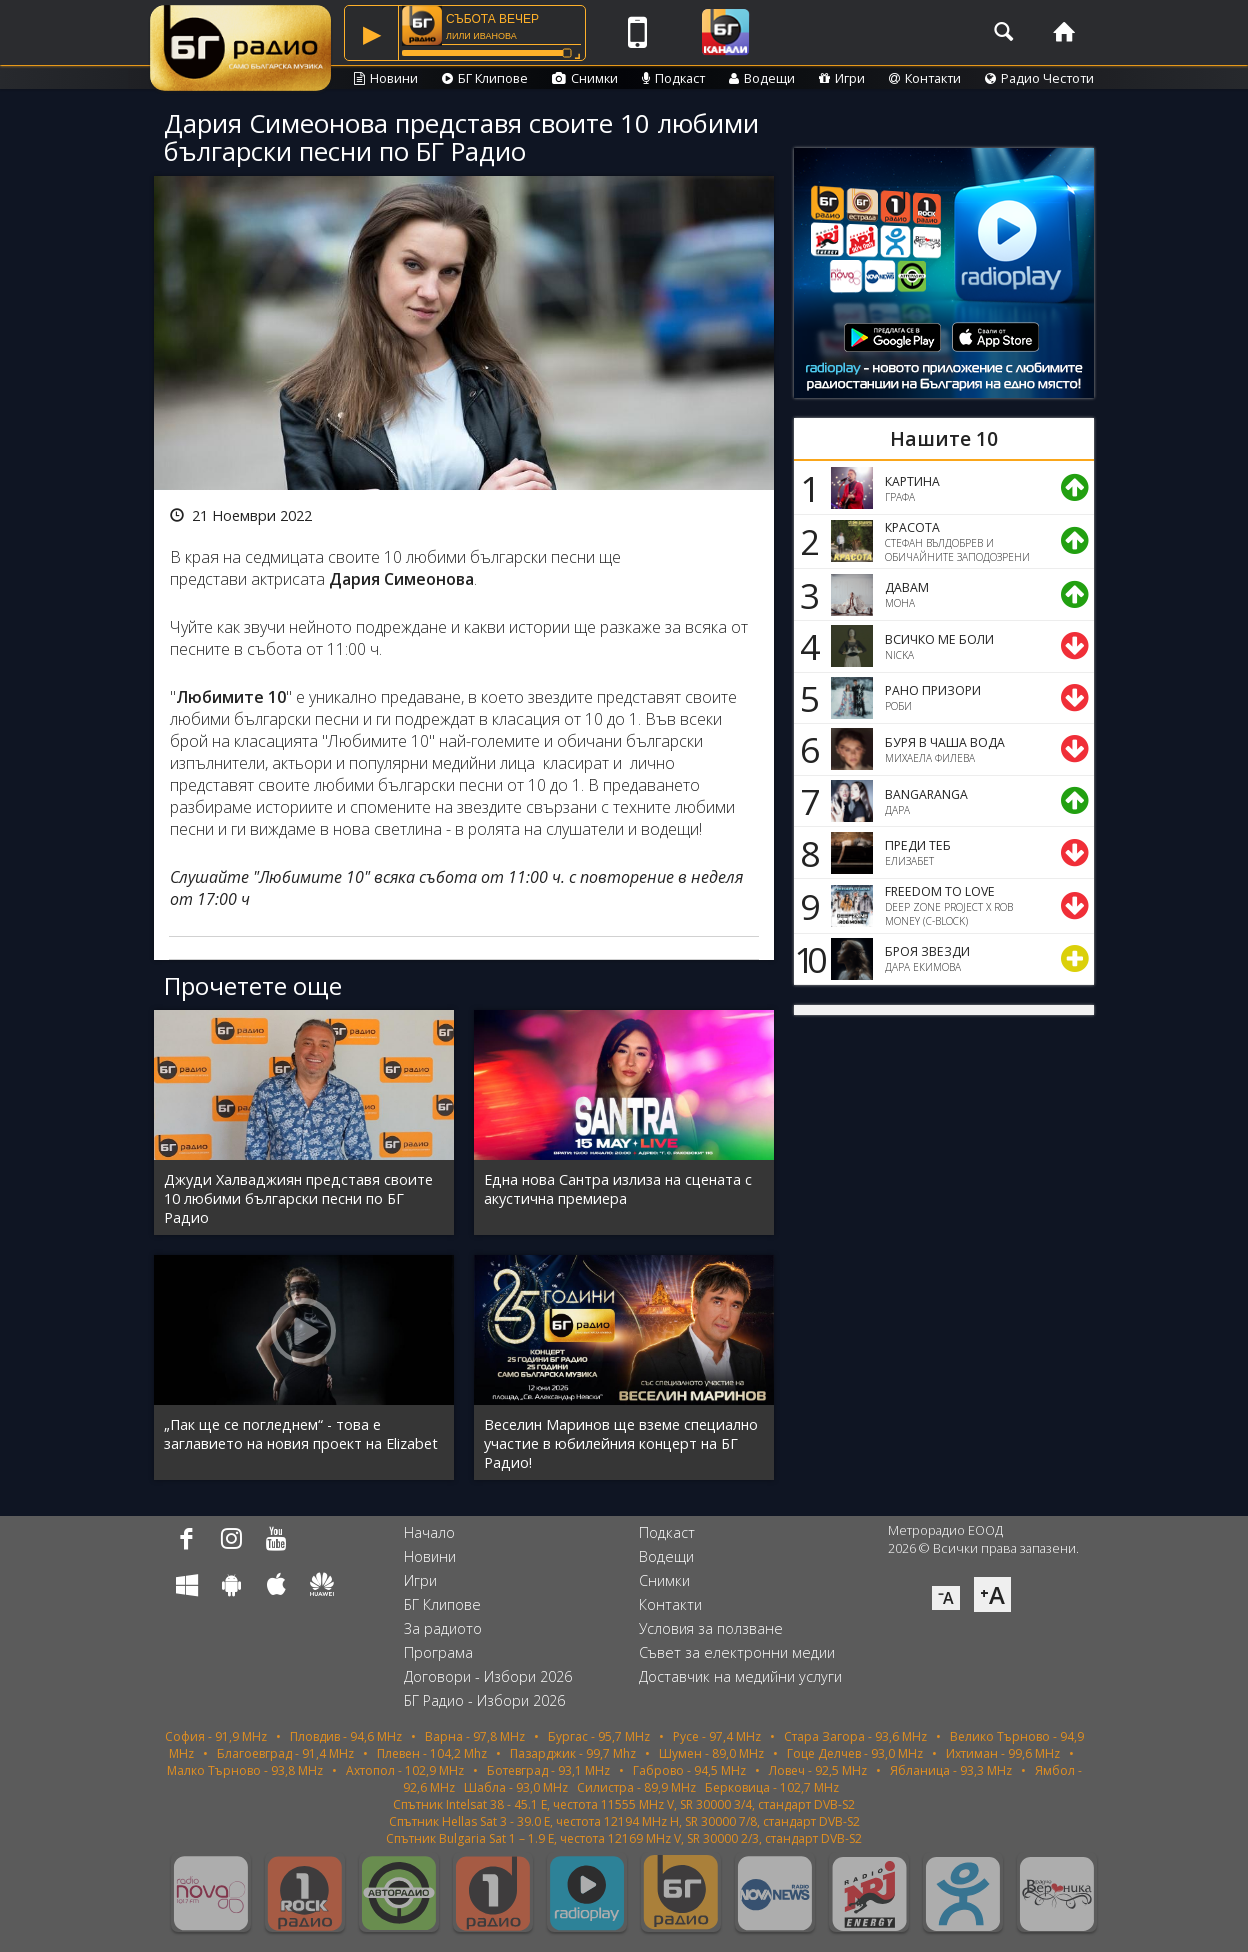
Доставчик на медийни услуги (740, 1676)
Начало (429, 1532)
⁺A (992, 1594)
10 (807, 959)
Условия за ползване (711, 1628)
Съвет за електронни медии (737, 1652)
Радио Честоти (1039, 78)
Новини (386, 78)
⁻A (946, 1598)
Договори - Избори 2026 (488, 1676)
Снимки (585, 78)
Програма (438, 1652)
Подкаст (673, 78)
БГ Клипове (485, 78)
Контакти (925, 78)
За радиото (443, 1628)
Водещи (762, 78)
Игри (842, 78)
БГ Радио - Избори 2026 (484, 1700)
